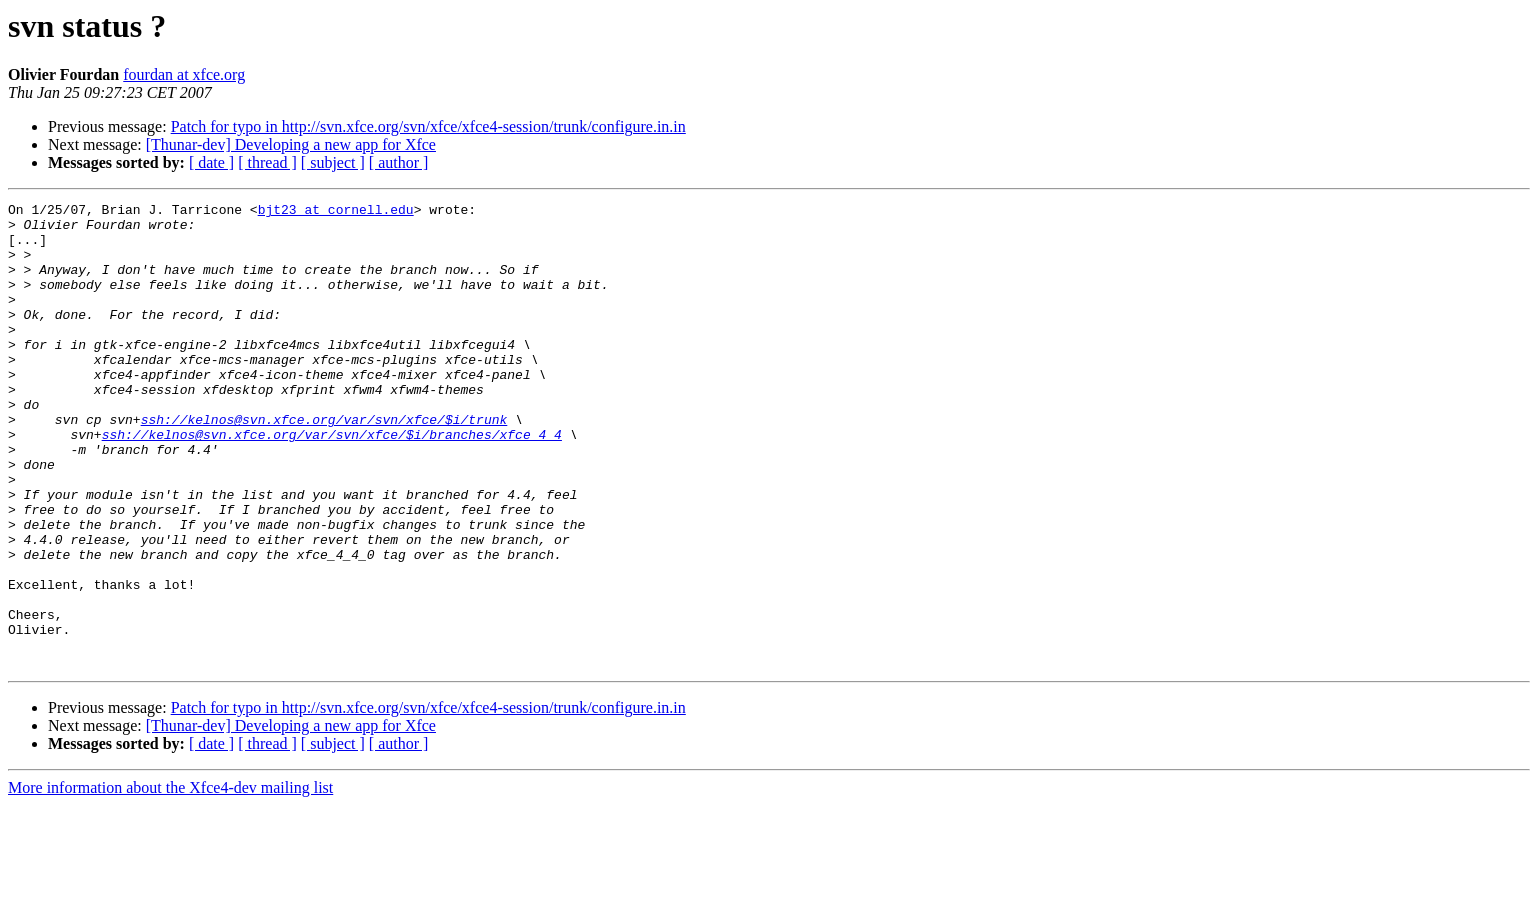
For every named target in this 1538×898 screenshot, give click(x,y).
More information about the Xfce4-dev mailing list (170, 880)
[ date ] (211, 162)
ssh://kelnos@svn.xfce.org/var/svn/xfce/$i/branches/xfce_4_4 (332, 482)
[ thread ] (267, 162)
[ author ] (399, 162)
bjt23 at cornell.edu (336, 212)
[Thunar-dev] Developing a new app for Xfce (291, 144)
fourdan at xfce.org (184, 74)
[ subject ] (333, 162)
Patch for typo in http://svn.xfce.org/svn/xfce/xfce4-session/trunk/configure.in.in (428, 126)
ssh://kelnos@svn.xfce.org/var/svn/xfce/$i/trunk (324, 464)
